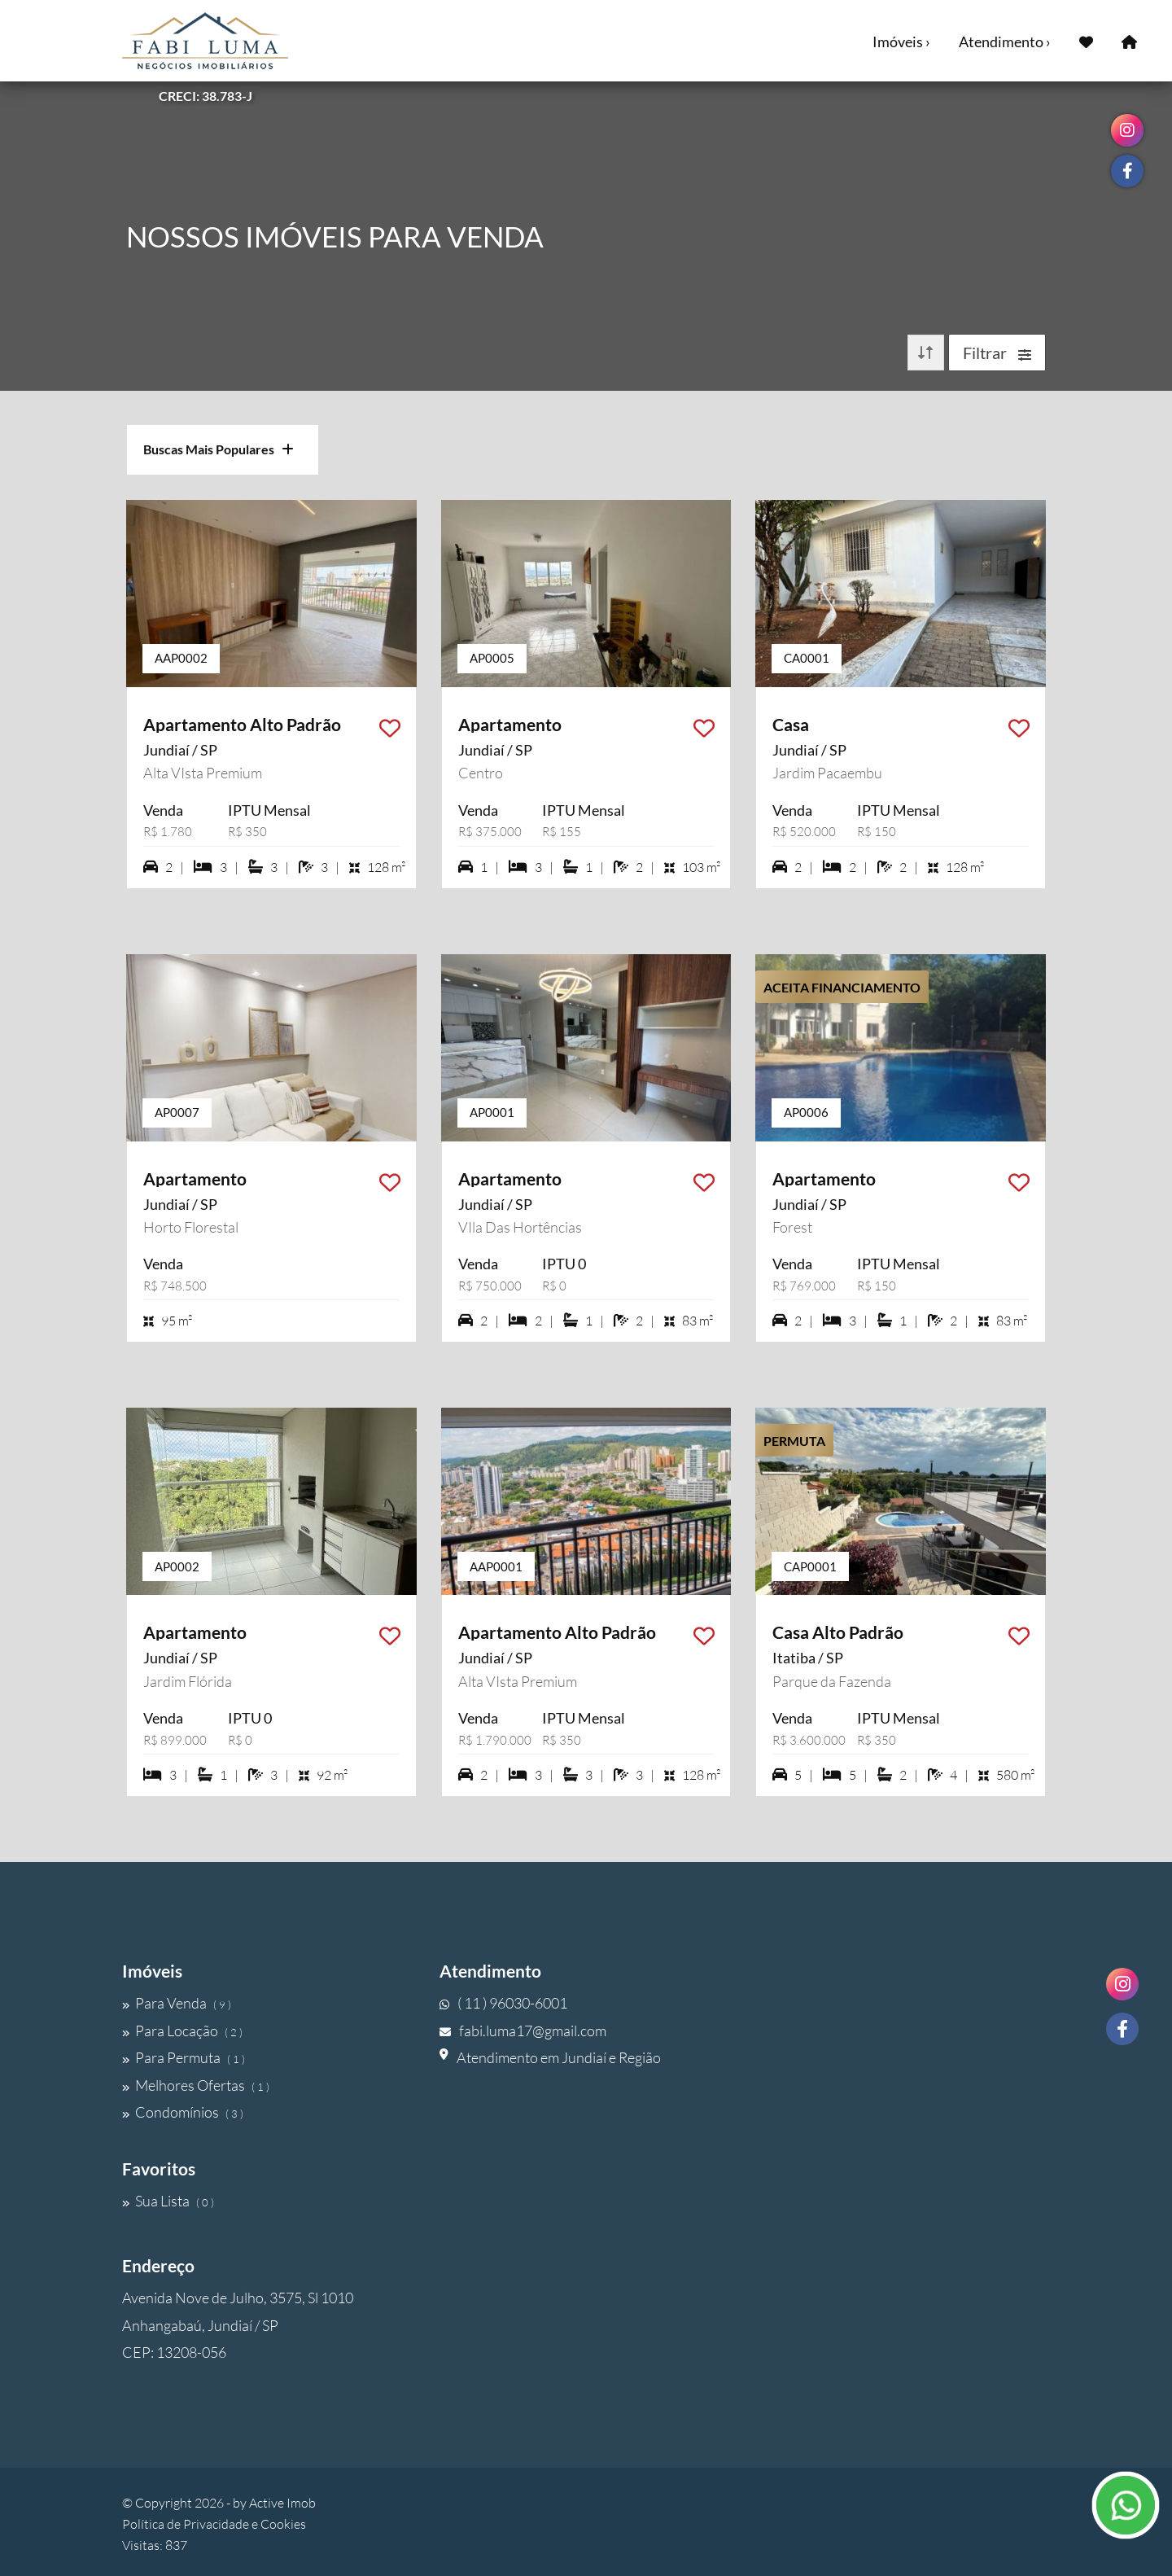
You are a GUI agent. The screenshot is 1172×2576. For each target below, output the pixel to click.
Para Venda (176, 2003)
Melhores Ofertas (195, 2085)
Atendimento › (1005, 41)
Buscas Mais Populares (218, 449)
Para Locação (182, 2030)
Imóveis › (901, 41)
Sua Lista (168, 2201)
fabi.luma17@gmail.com (523, 2030)
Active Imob (282, 2503)
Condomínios (182, 2112)
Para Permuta (183, 2057)
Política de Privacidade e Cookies (214, 2524)
